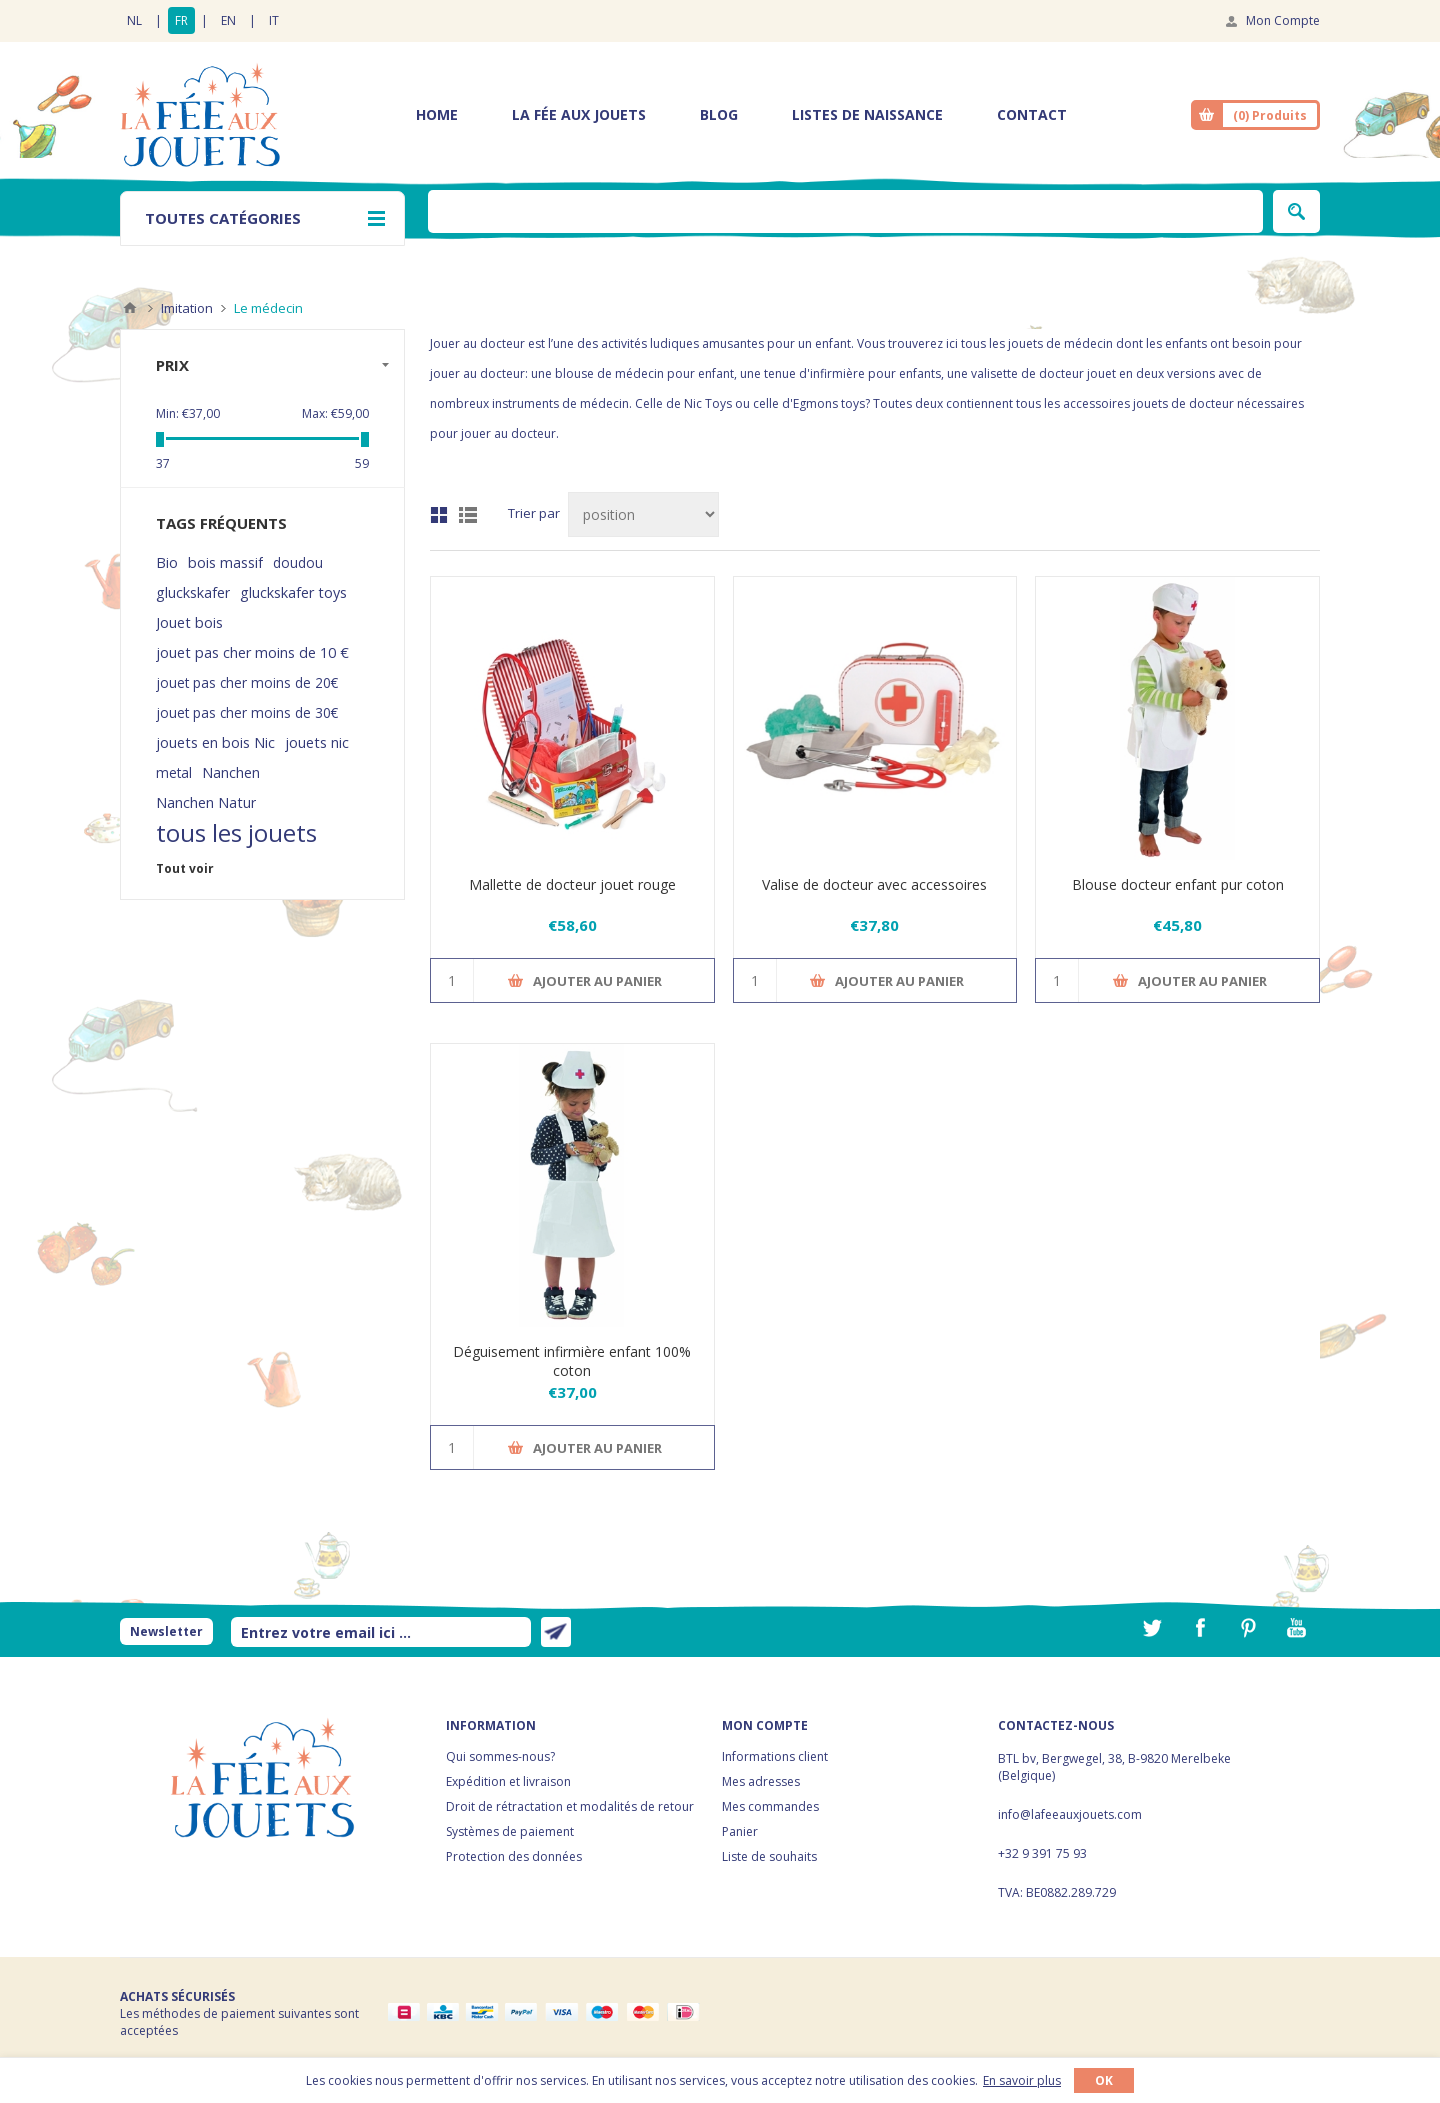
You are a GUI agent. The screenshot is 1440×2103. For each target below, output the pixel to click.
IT (274, 20)
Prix (172, 365)
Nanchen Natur (206, 802)
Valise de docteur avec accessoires (874, 884)
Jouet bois (189, 622)
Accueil (130, 308)
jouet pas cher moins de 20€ (247, 682)
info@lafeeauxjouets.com (1070, 1814)
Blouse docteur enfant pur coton (1178, 884)
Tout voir (185, 868)
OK (1104, 2080)
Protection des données (514, 1856)
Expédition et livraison (508, 1781)
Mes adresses (761, 1781)
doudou (298, 562)
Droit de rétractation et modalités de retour (570, 1806)
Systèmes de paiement (510, 1831)
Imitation (187, 308)
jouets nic (317, 742)
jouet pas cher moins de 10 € (252, 652)
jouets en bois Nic (215, 742)
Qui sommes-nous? (500, 1756)
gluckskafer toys (293, 592)
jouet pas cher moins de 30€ (247, 712)
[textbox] (845, 211)
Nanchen (231, 772)
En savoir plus (1022, 2080)
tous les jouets (236, 833)
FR (181, 20)
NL (134, 20)
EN (228, 20)
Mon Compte (1283, 20)
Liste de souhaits (769, 1856)
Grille (439, 515)
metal (174, 772)
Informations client (775, 1756)
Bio (167, 562)
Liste (468, 515)
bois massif (225, 562)
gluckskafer (193, 592)
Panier (740, 1831)
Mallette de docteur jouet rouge (572, 884)
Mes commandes (770, 1806)
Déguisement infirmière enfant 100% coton (572, 1361)
